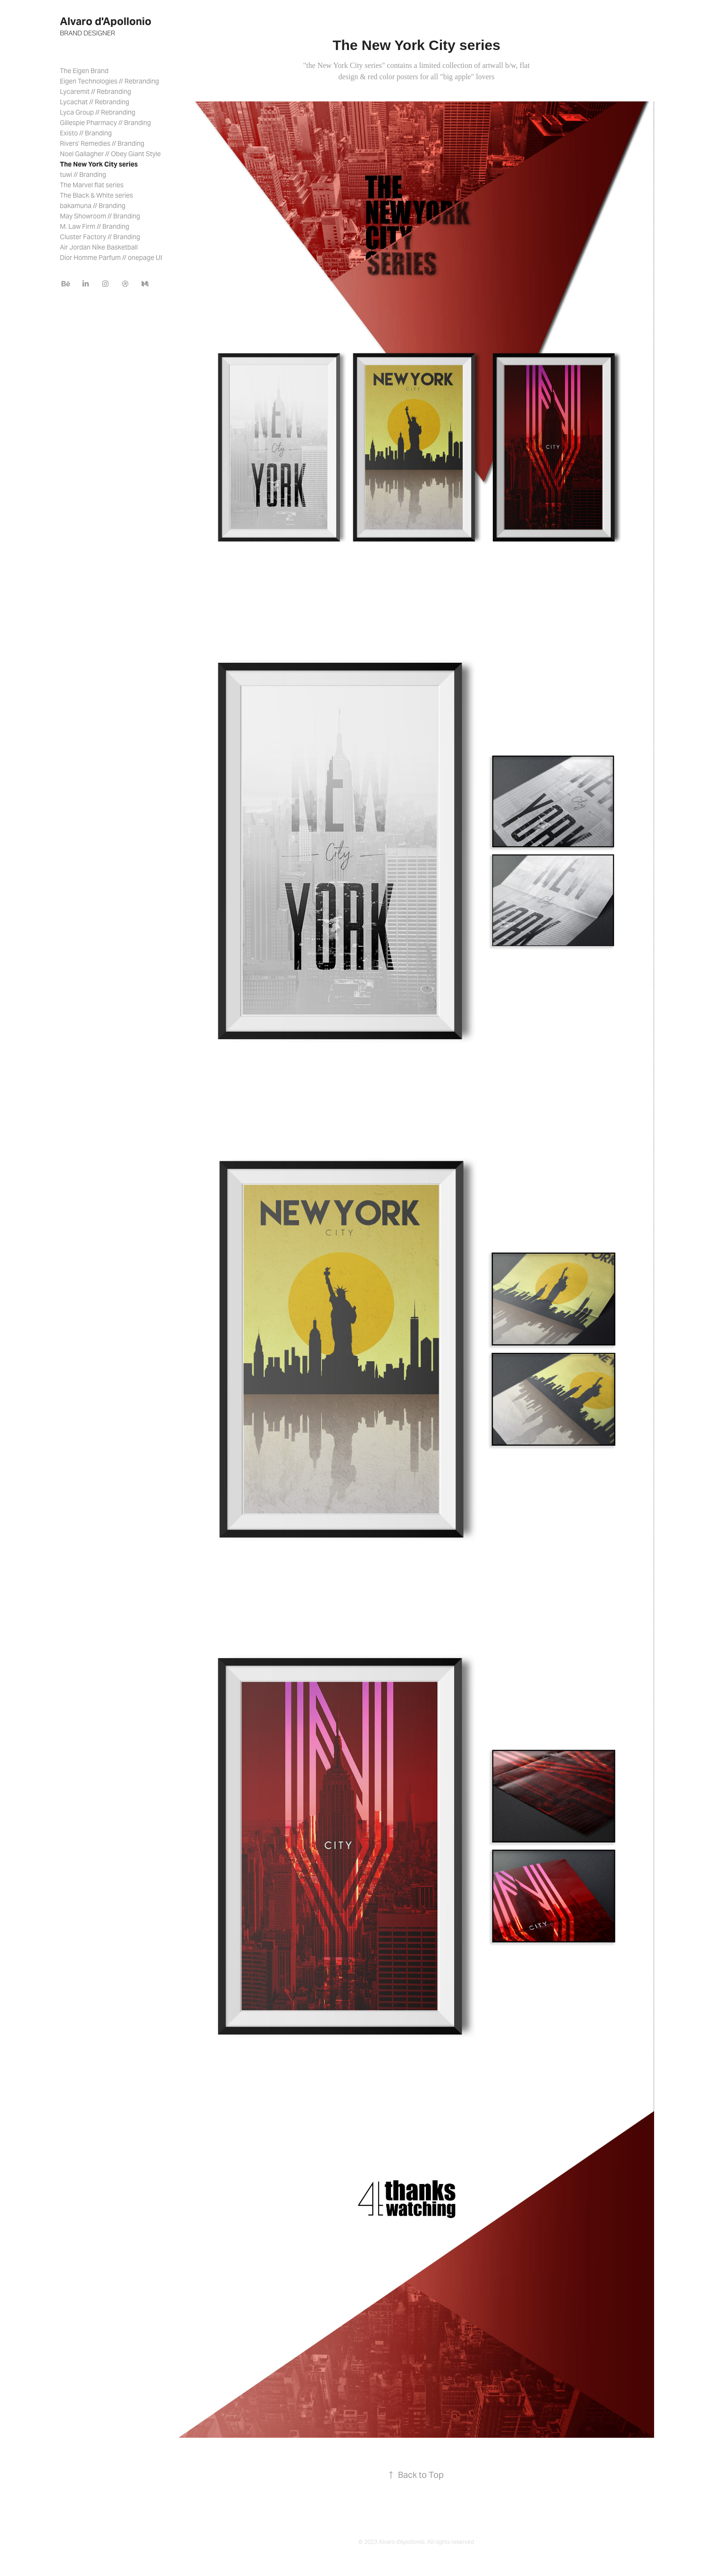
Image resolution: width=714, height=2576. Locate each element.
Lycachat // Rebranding (94, 102)
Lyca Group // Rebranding (97, 112)
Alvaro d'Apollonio (105, 21)
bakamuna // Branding (92, 205)
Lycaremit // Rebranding (95, 91)
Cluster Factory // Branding (100, 237)
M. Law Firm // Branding (94, 226)
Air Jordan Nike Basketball (99, 247)
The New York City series (99, 164)
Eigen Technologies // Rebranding (109, 81)
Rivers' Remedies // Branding (102, 143)
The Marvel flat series (92, 185)
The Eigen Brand (84, 71)
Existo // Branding (86, 133)
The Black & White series (96, 195)
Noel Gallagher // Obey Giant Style (110, 154)
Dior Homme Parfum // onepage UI (111, 257)
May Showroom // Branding (100, 216)
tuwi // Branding (83, 174)
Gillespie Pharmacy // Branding (105, 122)
